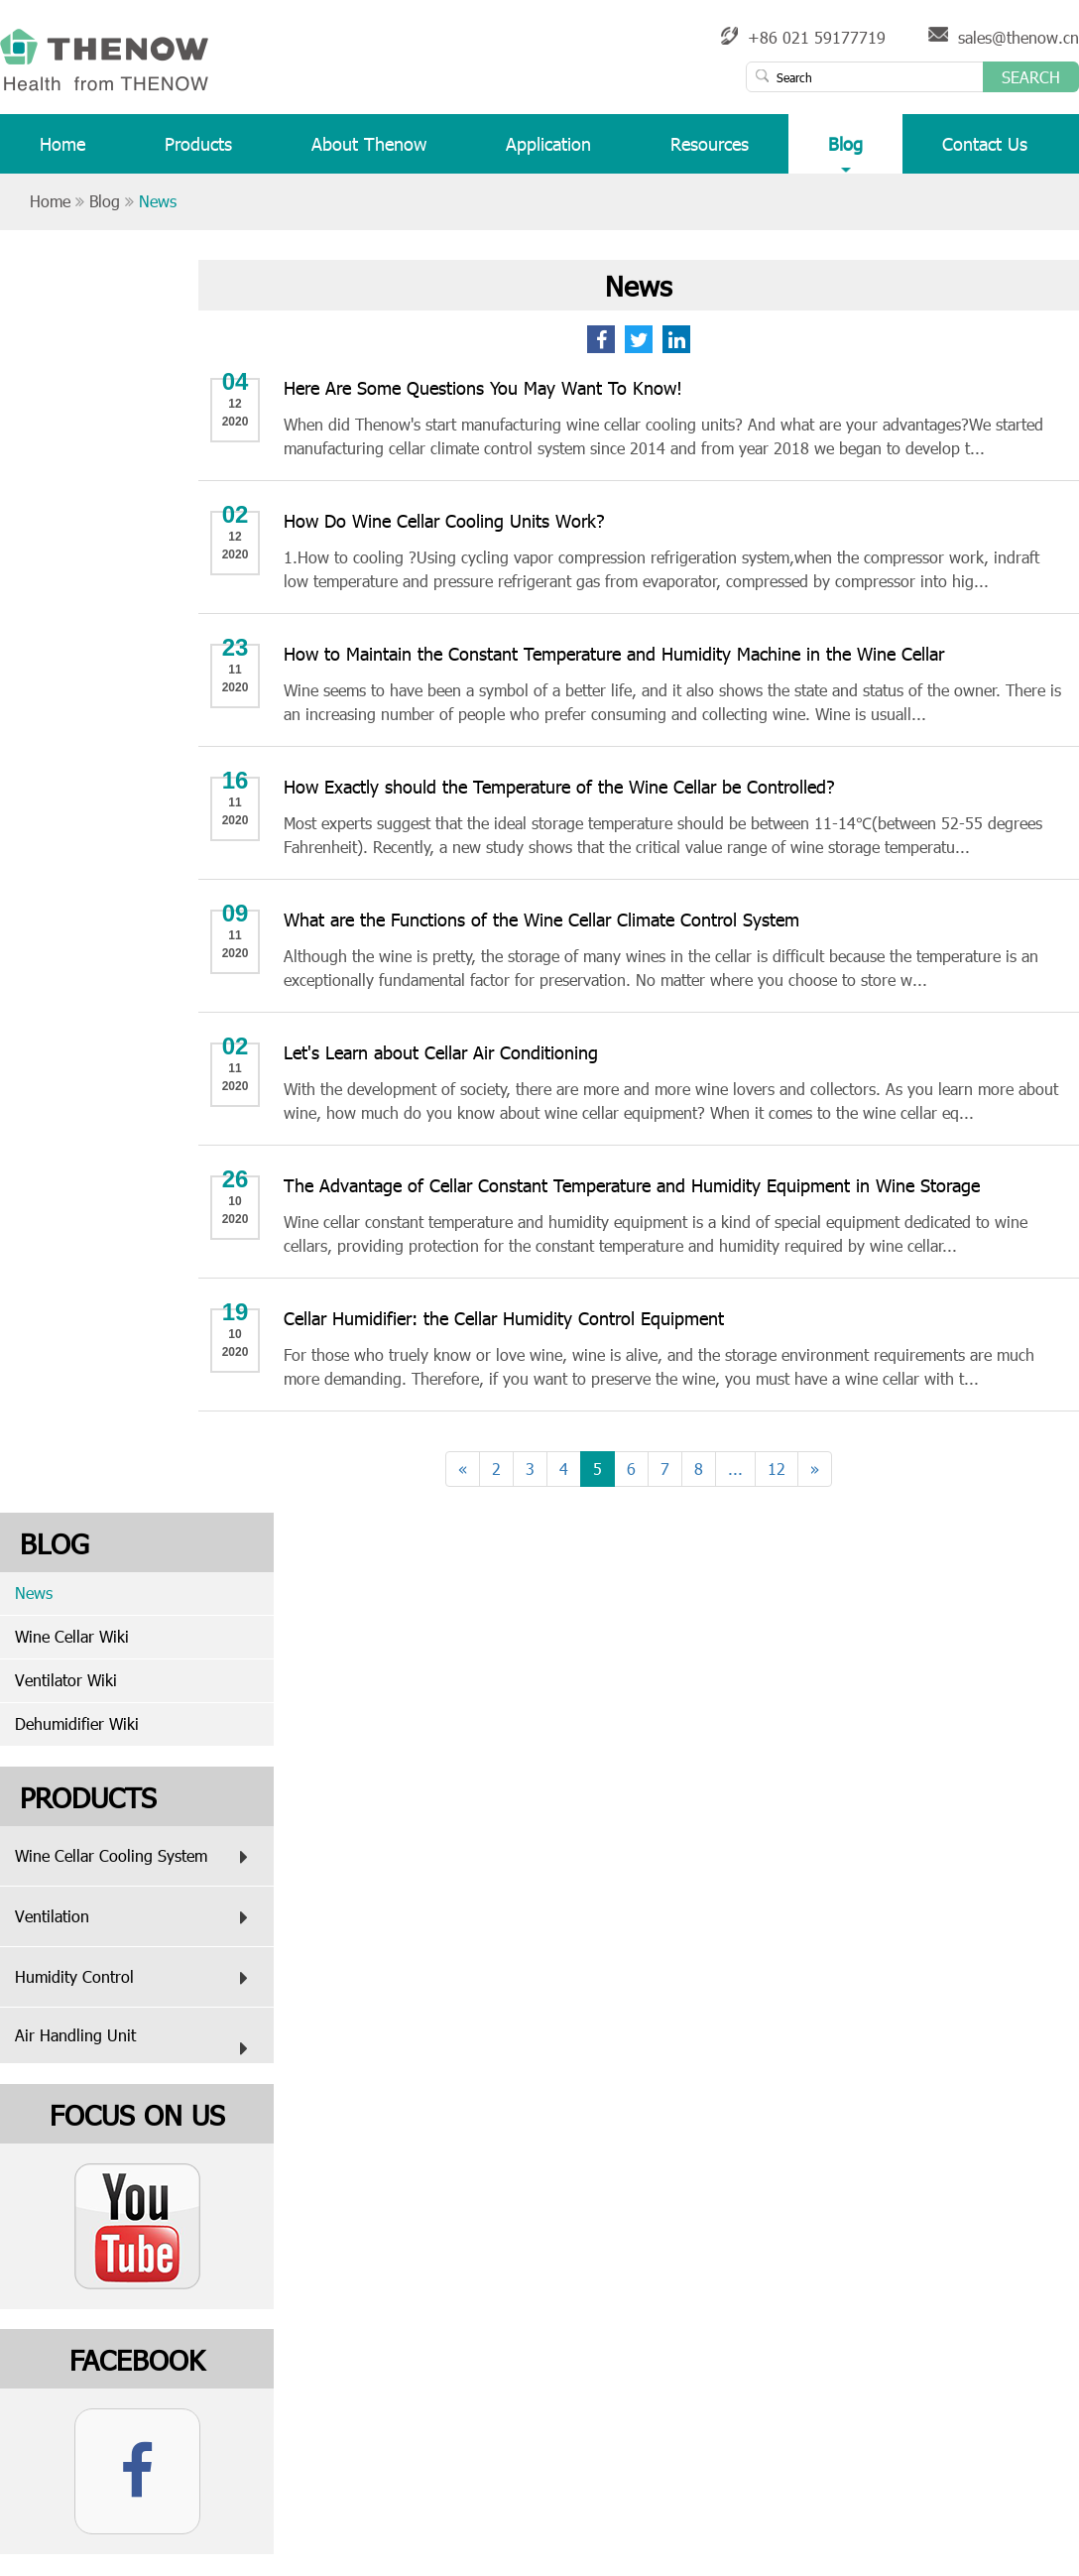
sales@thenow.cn (1018, 37)
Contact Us (984, 152)
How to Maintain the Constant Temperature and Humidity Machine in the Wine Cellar (614, 653)
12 (776, 1468)
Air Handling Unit (136, 2044)
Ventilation (136, 1917)
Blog (845, 152)
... (735, 1468)
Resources (709, 152)
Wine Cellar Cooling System (136, 1857)
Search (1031, 76)
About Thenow (368, 152)
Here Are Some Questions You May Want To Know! (483, 387)
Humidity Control (136, 1978)
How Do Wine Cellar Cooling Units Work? (444, 520)
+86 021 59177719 (817, 37)
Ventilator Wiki (66, 1679)
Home (62, 152)
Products (198, 152)
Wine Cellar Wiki (72, 1636)
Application (548, 152)
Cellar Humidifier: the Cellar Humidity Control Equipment (504, 1317)
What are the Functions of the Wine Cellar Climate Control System (541, 919)
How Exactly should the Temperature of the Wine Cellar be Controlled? (559, 786)
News (158, 200)
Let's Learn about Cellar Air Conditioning (441, 1052)
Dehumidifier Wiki (77, 1723)
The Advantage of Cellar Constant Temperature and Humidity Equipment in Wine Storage (632, 1184)
